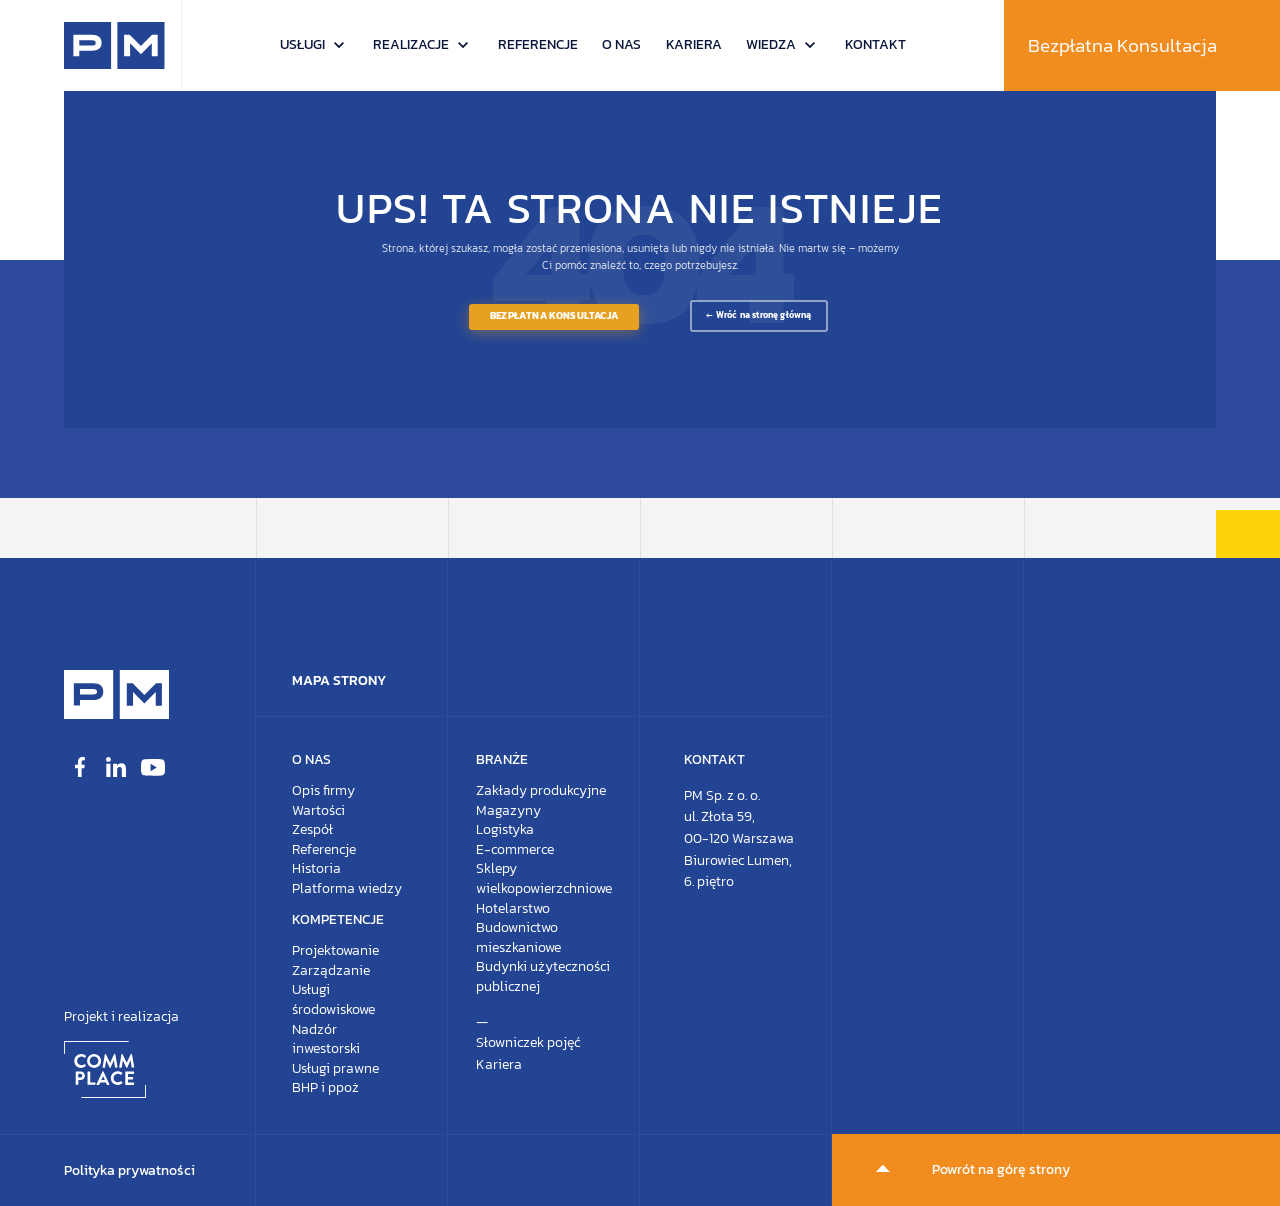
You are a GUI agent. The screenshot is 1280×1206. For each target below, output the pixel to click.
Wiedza (771, 44)
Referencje (538, 44)
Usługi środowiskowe (333, 999)
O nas (621, 44)
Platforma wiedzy (347, 888)
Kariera (694, 44)
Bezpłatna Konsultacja (1122, 45)
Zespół (312, 829)
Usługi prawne (335, 1068)
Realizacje (411, 44)
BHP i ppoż (325, 1087)
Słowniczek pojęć (528, 1042)
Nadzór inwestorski (326, 1039)
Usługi (302, 44)
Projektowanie (335, 950)
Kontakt (875, 44)
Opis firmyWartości (323, 800)
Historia (316, 868)
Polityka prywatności (129, 1170)
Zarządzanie (331, 970)
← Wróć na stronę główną (758, 315)
